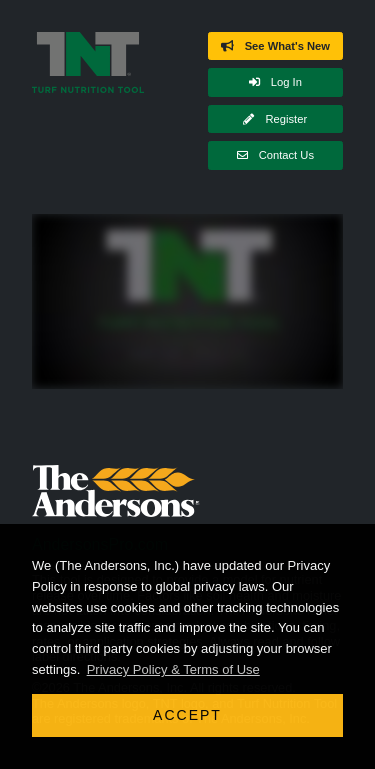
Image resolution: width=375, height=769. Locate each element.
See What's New (275, 46)
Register (275, 119)
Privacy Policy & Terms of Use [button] (173, 669)
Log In (275, 82)
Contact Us (275, 155)
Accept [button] (187, 715)
